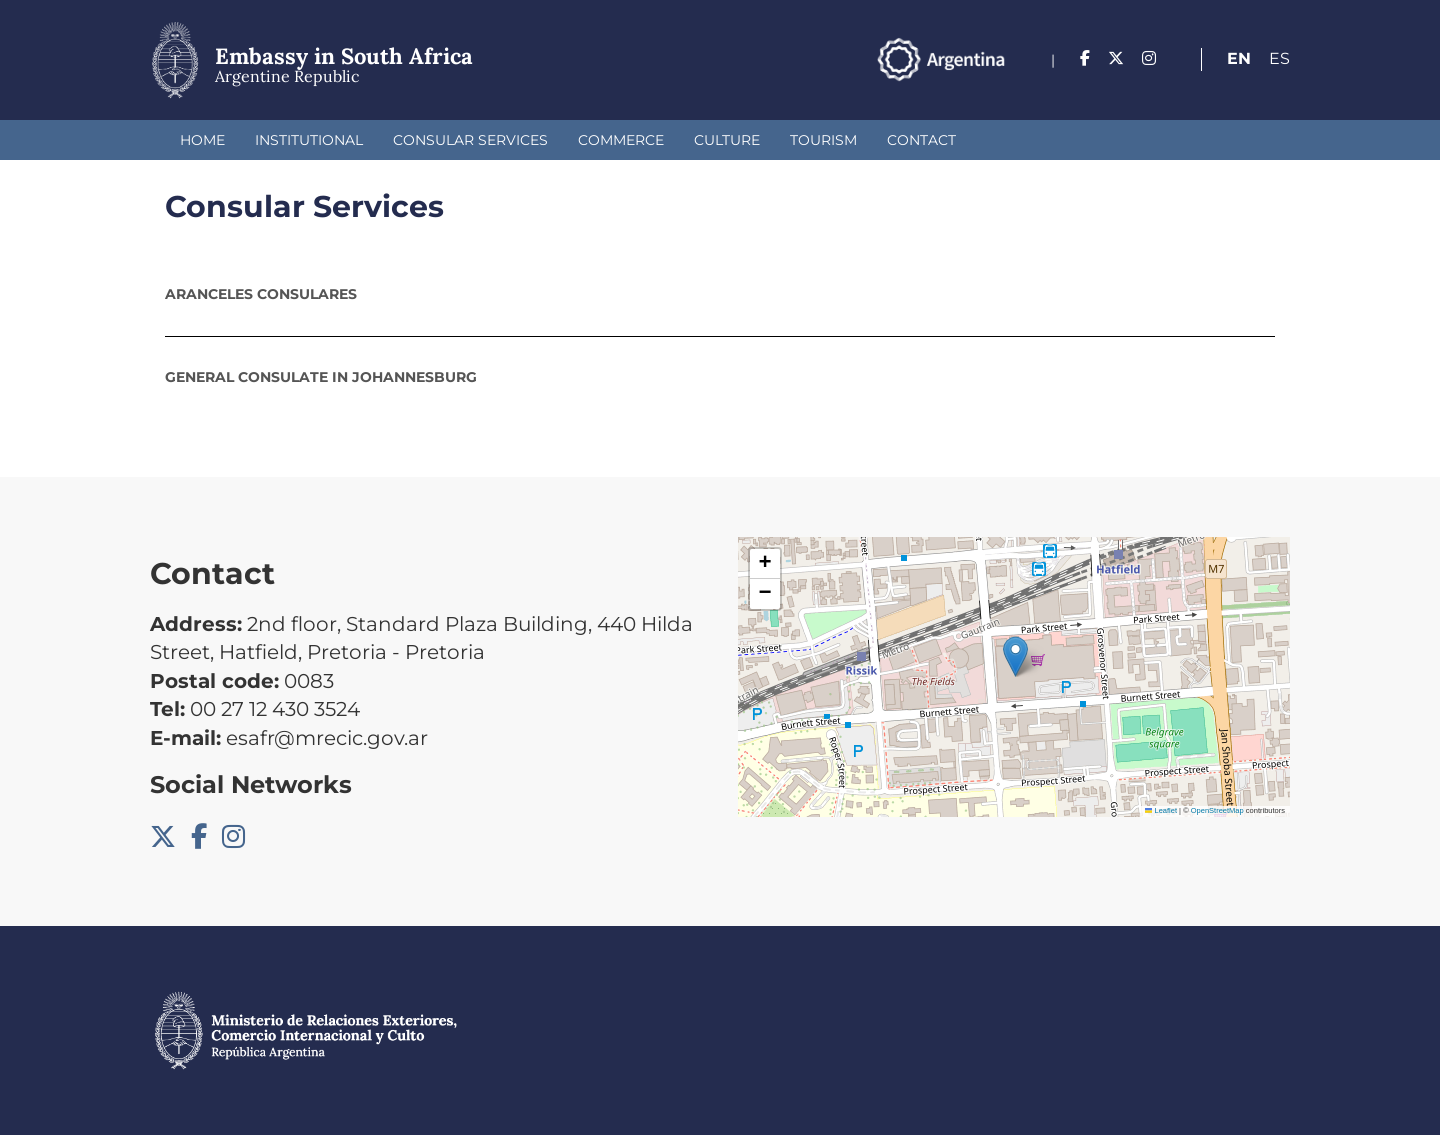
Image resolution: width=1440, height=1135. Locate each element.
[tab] (720, 294)
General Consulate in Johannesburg (321, 377)
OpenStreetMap (1217, 810)
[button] (1015, 656)
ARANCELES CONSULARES (261, 294)
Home (202, 140)
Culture (727, 140)
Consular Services (470, 140)
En (1239, 58)
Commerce (621, 140)
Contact (921, 140)
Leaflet (1161, 810)
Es (1279, 58)
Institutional (309, 140)
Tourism (823, 140)
